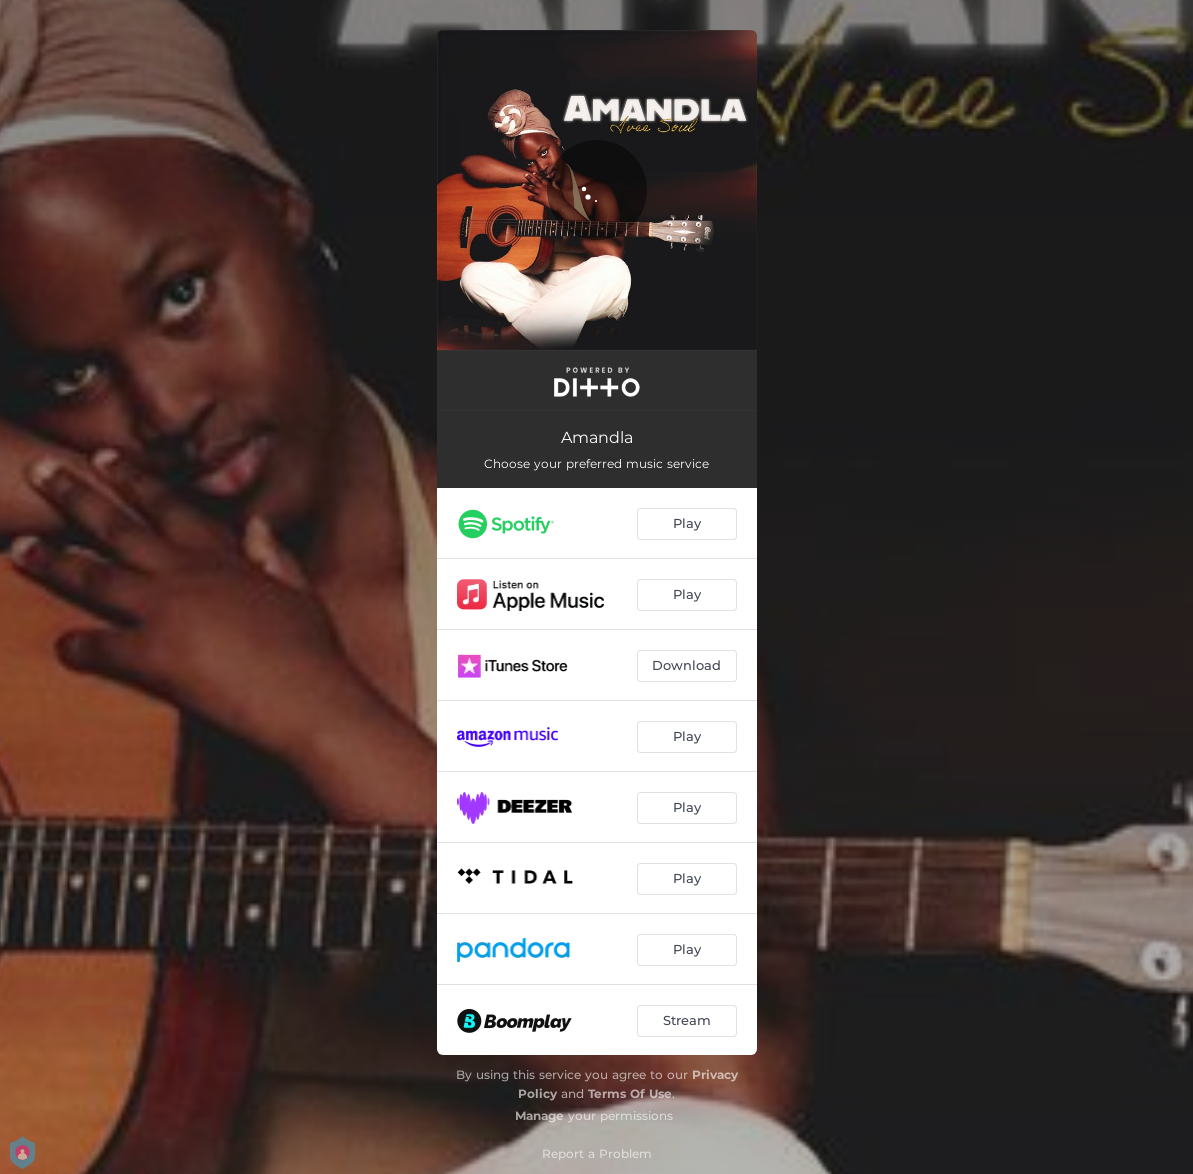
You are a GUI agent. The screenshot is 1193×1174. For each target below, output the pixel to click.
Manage (539, 1115)
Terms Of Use (630, 1093)
